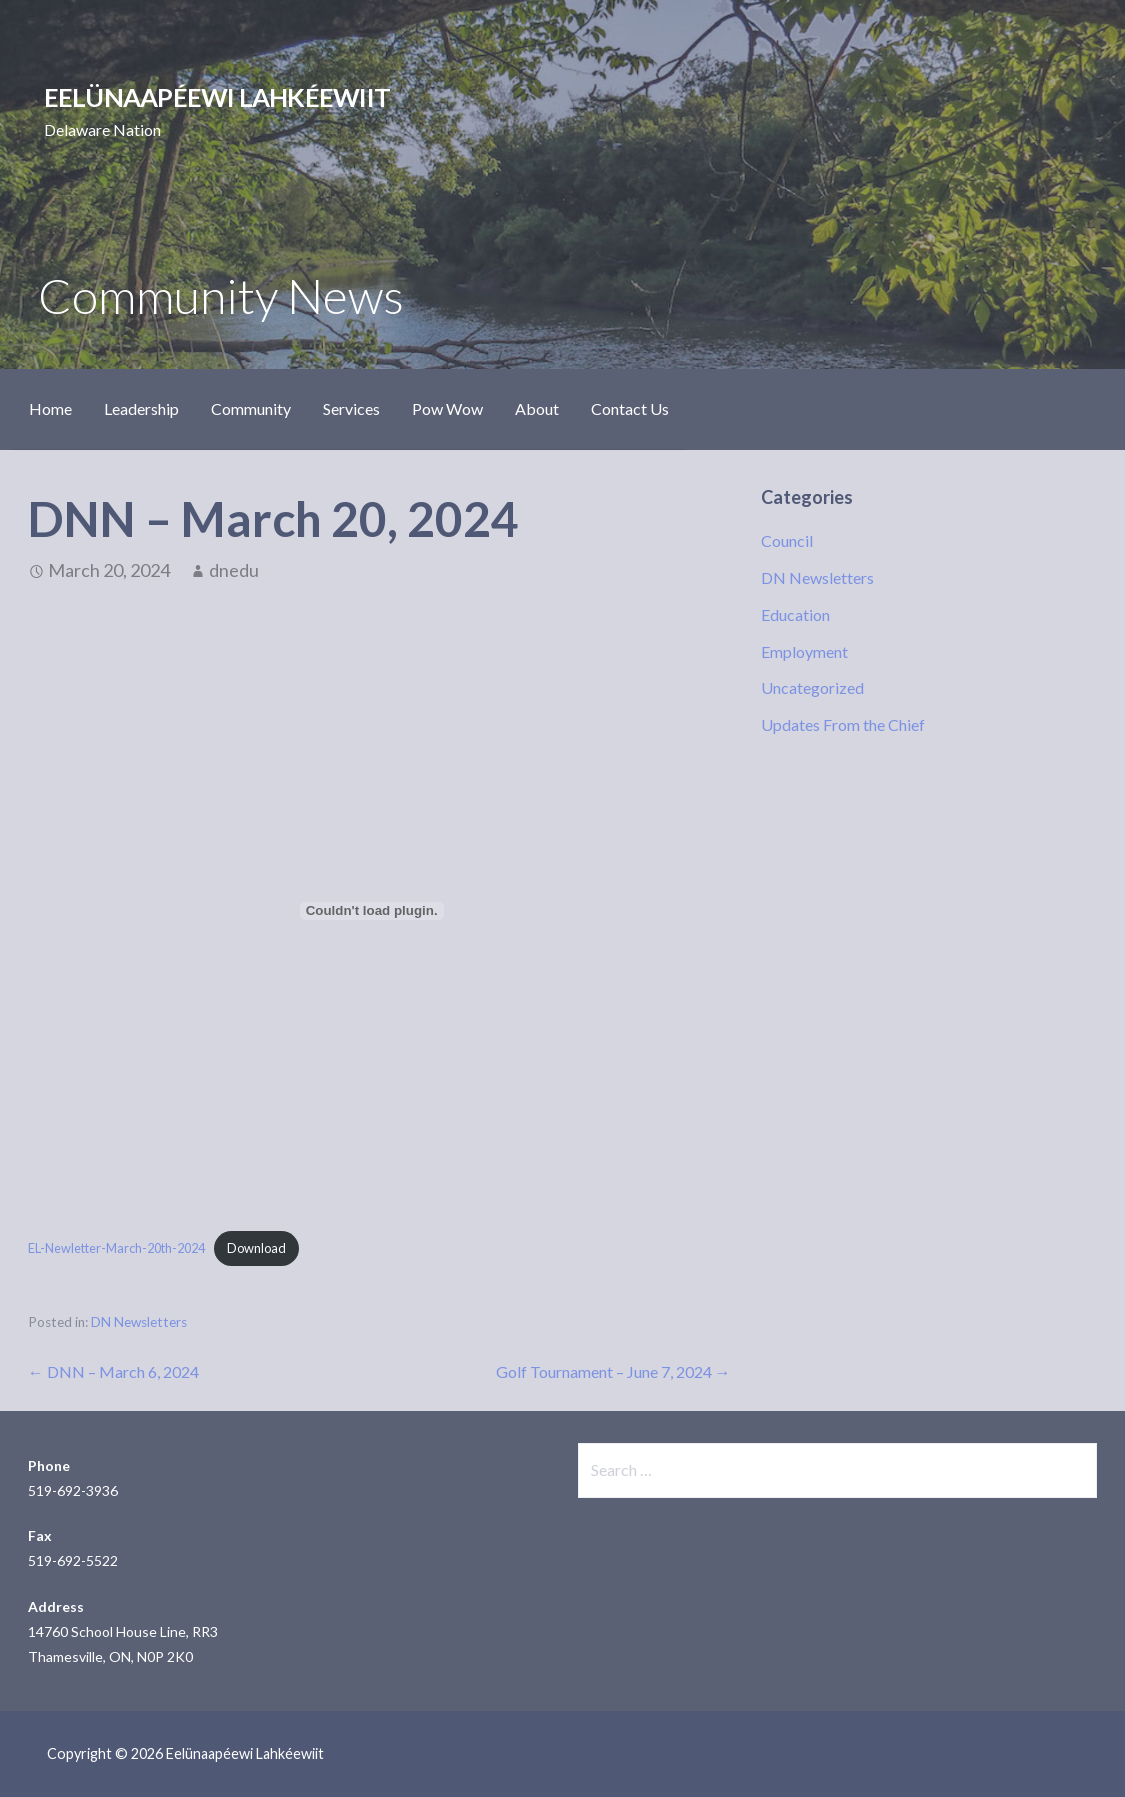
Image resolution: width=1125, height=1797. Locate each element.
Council (787, 540)
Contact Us (630, 408)
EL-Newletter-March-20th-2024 (116, 1248)
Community (251, 408)
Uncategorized (812, 687)
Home (50, 408)
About (537, 408)
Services (351, 408)
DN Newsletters (139, 1322)
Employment (804, 651)
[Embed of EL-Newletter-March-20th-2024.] (372, 911)
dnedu (234, 570)
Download (256, 1248)
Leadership (141, 408)
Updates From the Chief (843, 724)
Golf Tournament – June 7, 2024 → (613, 1371)
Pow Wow (447, 408)
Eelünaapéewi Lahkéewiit (217, 97)
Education (795, 614)
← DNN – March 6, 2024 (113, 1371)
